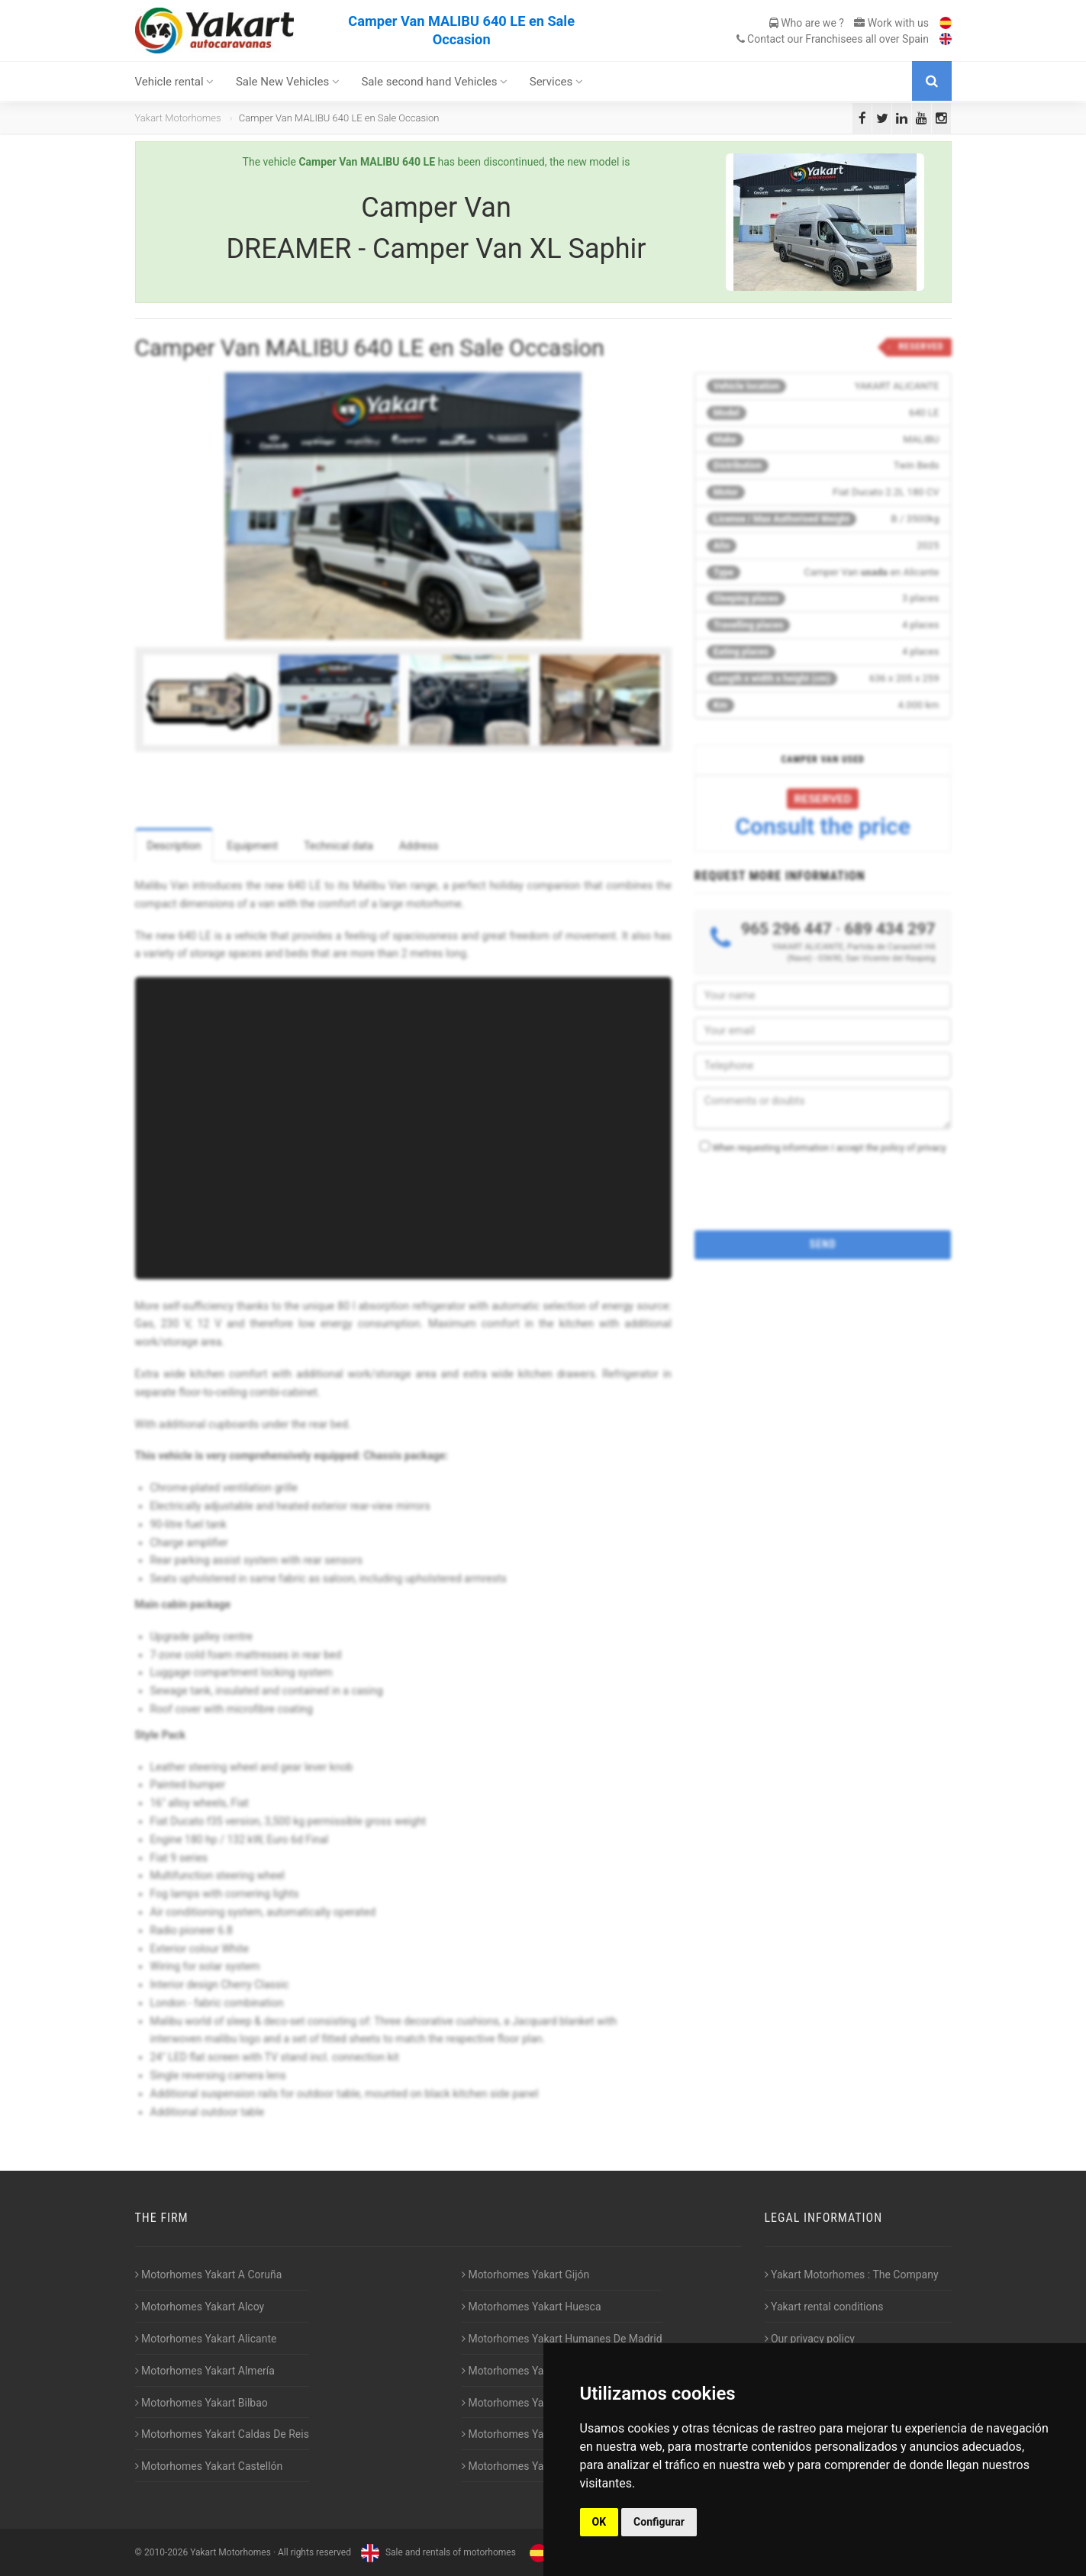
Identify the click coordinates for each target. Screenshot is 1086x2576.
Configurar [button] (659, 2522)
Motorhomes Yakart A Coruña (208, 2274)
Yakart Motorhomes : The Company (852, 2274)
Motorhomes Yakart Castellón (209, 2466)
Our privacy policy (810, 2339)
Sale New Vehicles (288, 82)
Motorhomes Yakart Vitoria (529, 2466)
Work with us (891, 23)
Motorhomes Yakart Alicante (206, 2339)
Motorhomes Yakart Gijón (525, 2274)
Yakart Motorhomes (178, 118)
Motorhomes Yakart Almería (205, 2371)
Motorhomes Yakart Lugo (525, 2403)
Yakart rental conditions (824, 2306)
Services (556, 82)
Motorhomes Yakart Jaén (525, 2371)
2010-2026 (166, 2552)
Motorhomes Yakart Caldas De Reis (222, 2434)
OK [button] (599, 2522)
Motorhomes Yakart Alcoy (200, 2306)
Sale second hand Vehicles (434, 82)
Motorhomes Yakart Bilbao (201, 2403)
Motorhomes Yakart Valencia (533, 2434)
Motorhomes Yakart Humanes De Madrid (562, 2339)
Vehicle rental (174, 82)
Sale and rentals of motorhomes (436, 2552)
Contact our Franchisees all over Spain (832, 39)
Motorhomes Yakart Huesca (531, 2306)
